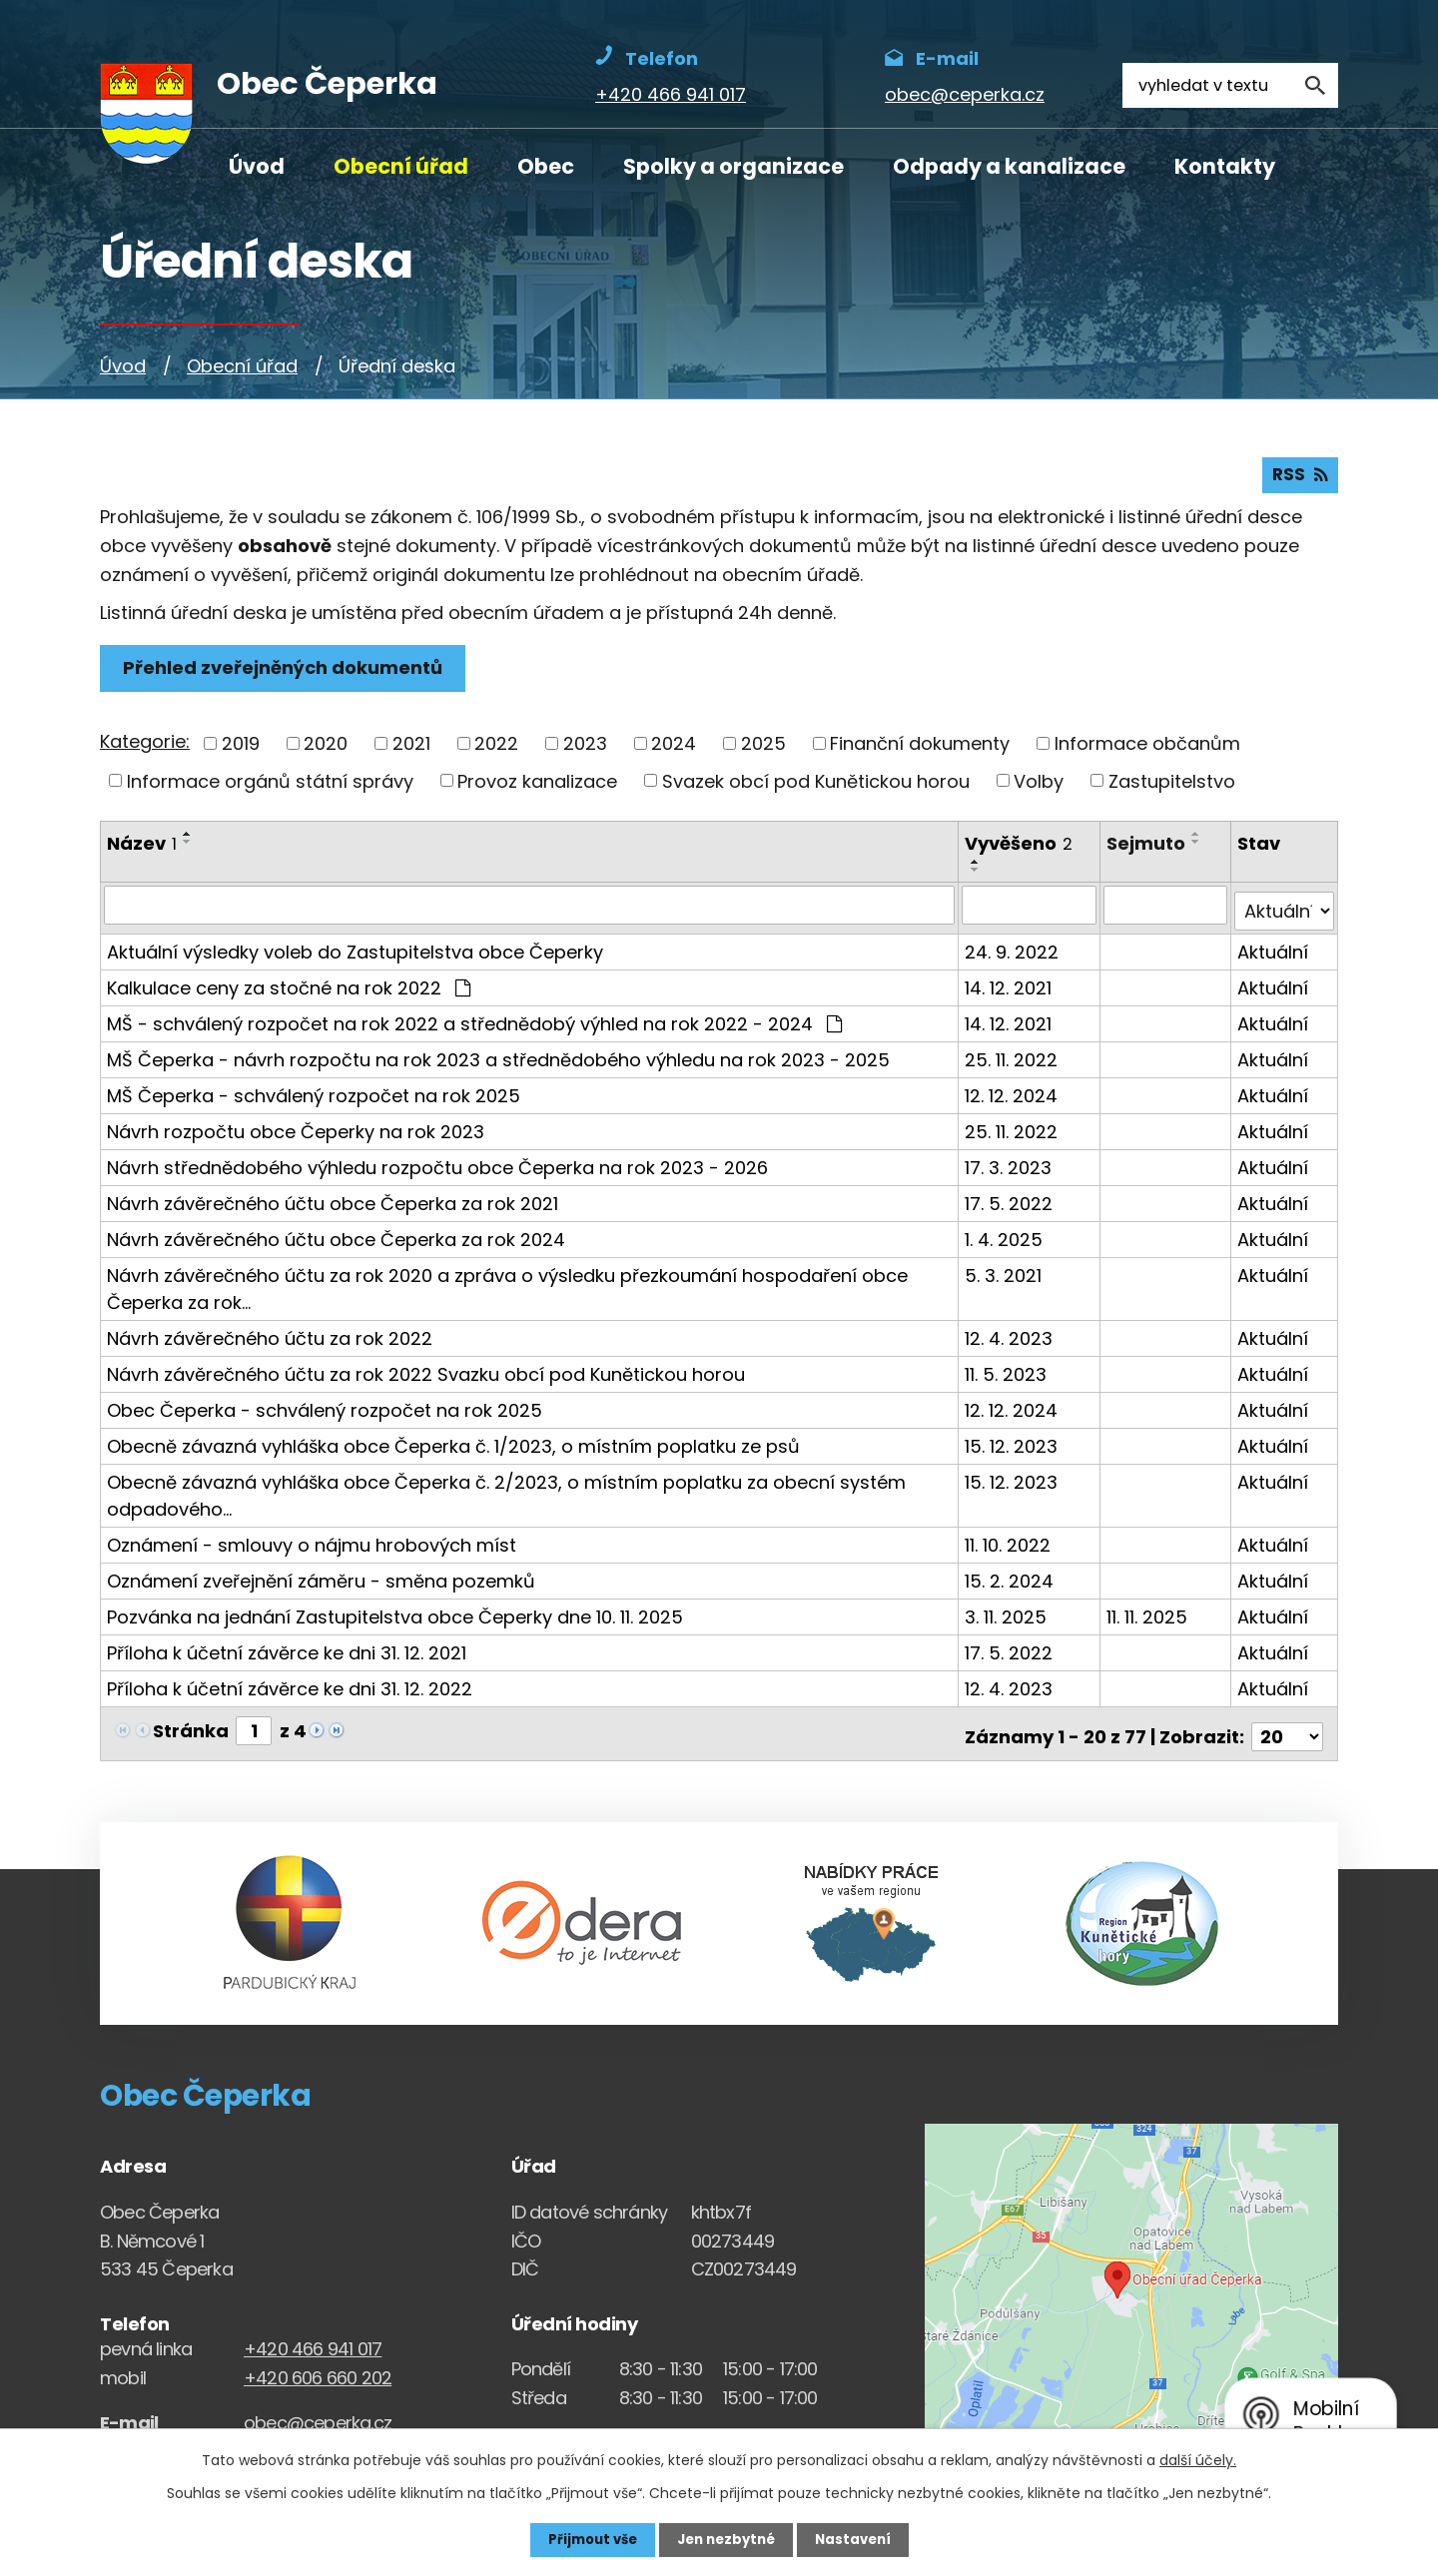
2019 (241, 749)
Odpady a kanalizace (1009, 166)
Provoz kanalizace (537, 786)
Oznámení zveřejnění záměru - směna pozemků (321, 1580)
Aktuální (1273, 951)
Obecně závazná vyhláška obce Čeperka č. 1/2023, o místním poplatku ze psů (453, 1445)
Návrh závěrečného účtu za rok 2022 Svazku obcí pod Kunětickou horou (426, 1373)
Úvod (257, 166)
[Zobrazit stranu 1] (254, 1729)
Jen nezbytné (726, 2539)
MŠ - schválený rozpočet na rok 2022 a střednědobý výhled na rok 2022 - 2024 (474, 1022)
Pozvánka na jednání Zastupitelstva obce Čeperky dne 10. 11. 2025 (395, 1616)
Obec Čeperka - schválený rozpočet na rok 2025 (324, 1409)
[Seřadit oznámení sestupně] (188, 848)
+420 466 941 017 (312, 2341)
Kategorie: (145, 747)
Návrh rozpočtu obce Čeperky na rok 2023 (295, 1130)
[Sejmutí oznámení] (1166, 911)
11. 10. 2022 (1010, 1544)
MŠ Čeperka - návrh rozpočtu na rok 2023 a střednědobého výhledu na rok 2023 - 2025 (498, 1058)
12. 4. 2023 (1011, 1337)
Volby (1039, 786)
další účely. (1197, 2459)
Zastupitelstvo (1171, 786)
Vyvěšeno (1021, 849)
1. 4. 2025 (1006, 1238)
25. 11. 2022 (1013, 1058)
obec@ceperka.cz (317, 2415)
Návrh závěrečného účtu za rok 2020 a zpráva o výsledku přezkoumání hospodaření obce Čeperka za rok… (507, 1288)
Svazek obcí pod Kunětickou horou (816, 786)
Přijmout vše (586, 2539)
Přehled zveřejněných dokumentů (286, 674)
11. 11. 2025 (1148, 1616)
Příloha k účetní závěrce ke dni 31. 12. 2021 (286, 1651)
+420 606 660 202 (317, 2370)
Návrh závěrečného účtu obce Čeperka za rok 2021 (332, 1202)
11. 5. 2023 (1008, 1373)
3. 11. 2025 (1008, 1616)
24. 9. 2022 (1014, 951)
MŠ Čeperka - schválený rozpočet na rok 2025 (313, 1094)
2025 (763, 749)
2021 (411, 749)
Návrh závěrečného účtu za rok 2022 (269, 1337)
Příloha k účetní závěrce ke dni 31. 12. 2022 (289, 1687)
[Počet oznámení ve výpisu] (1287, 1729)
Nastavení (859, 2539)
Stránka (191, 1729)
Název (142, 849)
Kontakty (1224, 166)
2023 (585, 749)
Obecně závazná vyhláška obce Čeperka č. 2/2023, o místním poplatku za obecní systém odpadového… (506, 1495)
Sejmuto (1147, 849)
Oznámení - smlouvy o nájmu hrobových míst (311, 1544)
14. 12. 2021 (1010, 986)
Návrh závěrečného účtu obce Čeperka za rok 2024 (336, 1238)
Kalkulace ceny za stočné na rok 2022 (288, 986)
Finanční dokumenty (920, 749)
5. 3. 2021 (1005, 1274)
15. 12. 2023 (1013, 1445)
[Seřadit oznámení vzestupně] (188, 840)
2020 (326, 749)
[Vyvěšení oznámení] (1031, 911)
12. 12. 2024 (1013, 1094)
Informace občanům (1147, 749)
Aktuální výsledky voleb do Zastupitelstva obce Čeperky (355, 951)
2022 (496, 749)
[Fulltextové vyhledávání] (1230, 85)
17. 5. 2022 (1011, 1202)
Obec (545, 166)
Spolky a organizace (733, 166)
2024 (673, 749)
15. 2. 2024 (1011, 1580)
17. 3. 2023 (1010, 1166)
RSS (1298, 480)
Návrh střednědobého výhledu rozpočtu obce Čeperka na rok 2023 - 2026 (437, 1166)
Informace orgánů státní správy (270, 786)
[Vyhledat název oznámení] (530, 911)
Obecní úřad (401, 166)
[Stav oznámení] (1284, 911)
